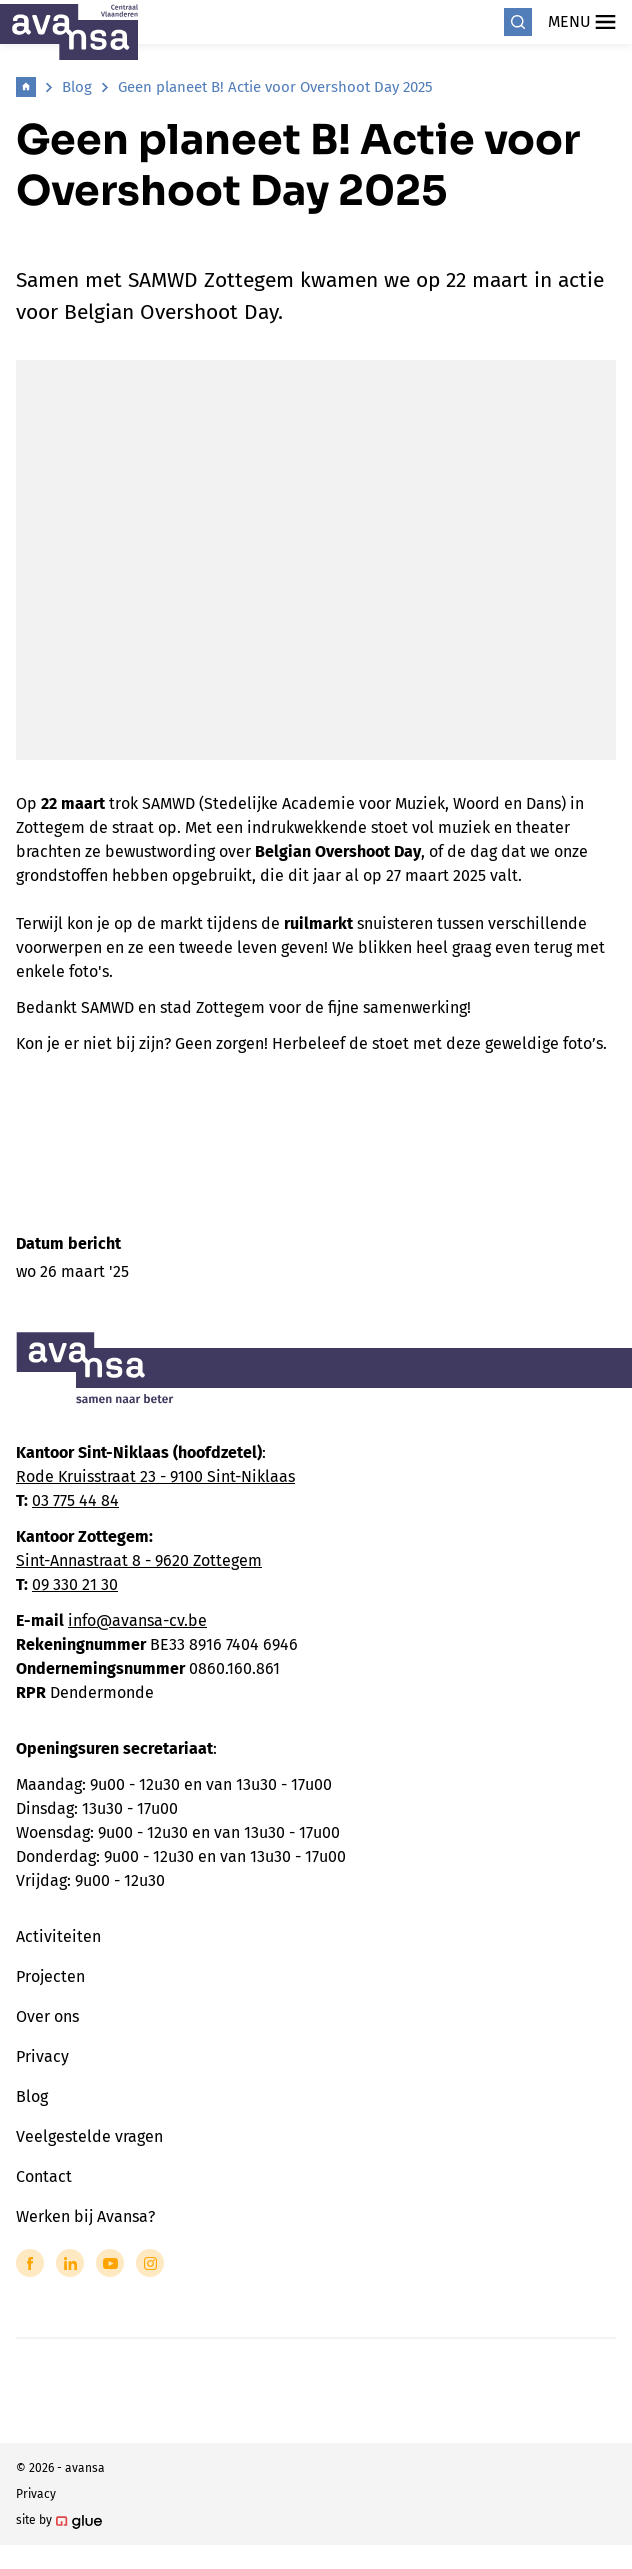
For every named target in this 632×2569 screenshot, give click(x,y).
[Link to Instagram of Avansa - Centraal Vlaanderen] (150, 2263)
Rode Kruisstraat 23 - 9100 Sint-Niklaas (155, 1476)
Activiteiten (58, 1936)
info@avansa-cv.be (137, 1620)
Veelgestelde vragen (89, 2136)
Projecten (50, 1976)
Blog (77, 87)
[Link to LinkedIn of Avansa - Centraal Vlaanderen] (70, 2263)
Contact (44, 2176)
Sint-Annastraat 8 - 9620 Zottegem (139, 1560)
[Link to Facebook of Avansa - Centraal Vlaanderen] (30, 2263)
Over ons (47, 2016)
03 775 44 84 (75, 1500)
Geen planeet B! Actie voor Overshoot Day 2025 (275, 87)
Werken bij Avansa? (85, 2216)
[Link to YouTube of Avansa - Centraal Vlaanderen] (110, 2263)
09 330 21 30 (75, 1584)
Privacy (42, 2056)
